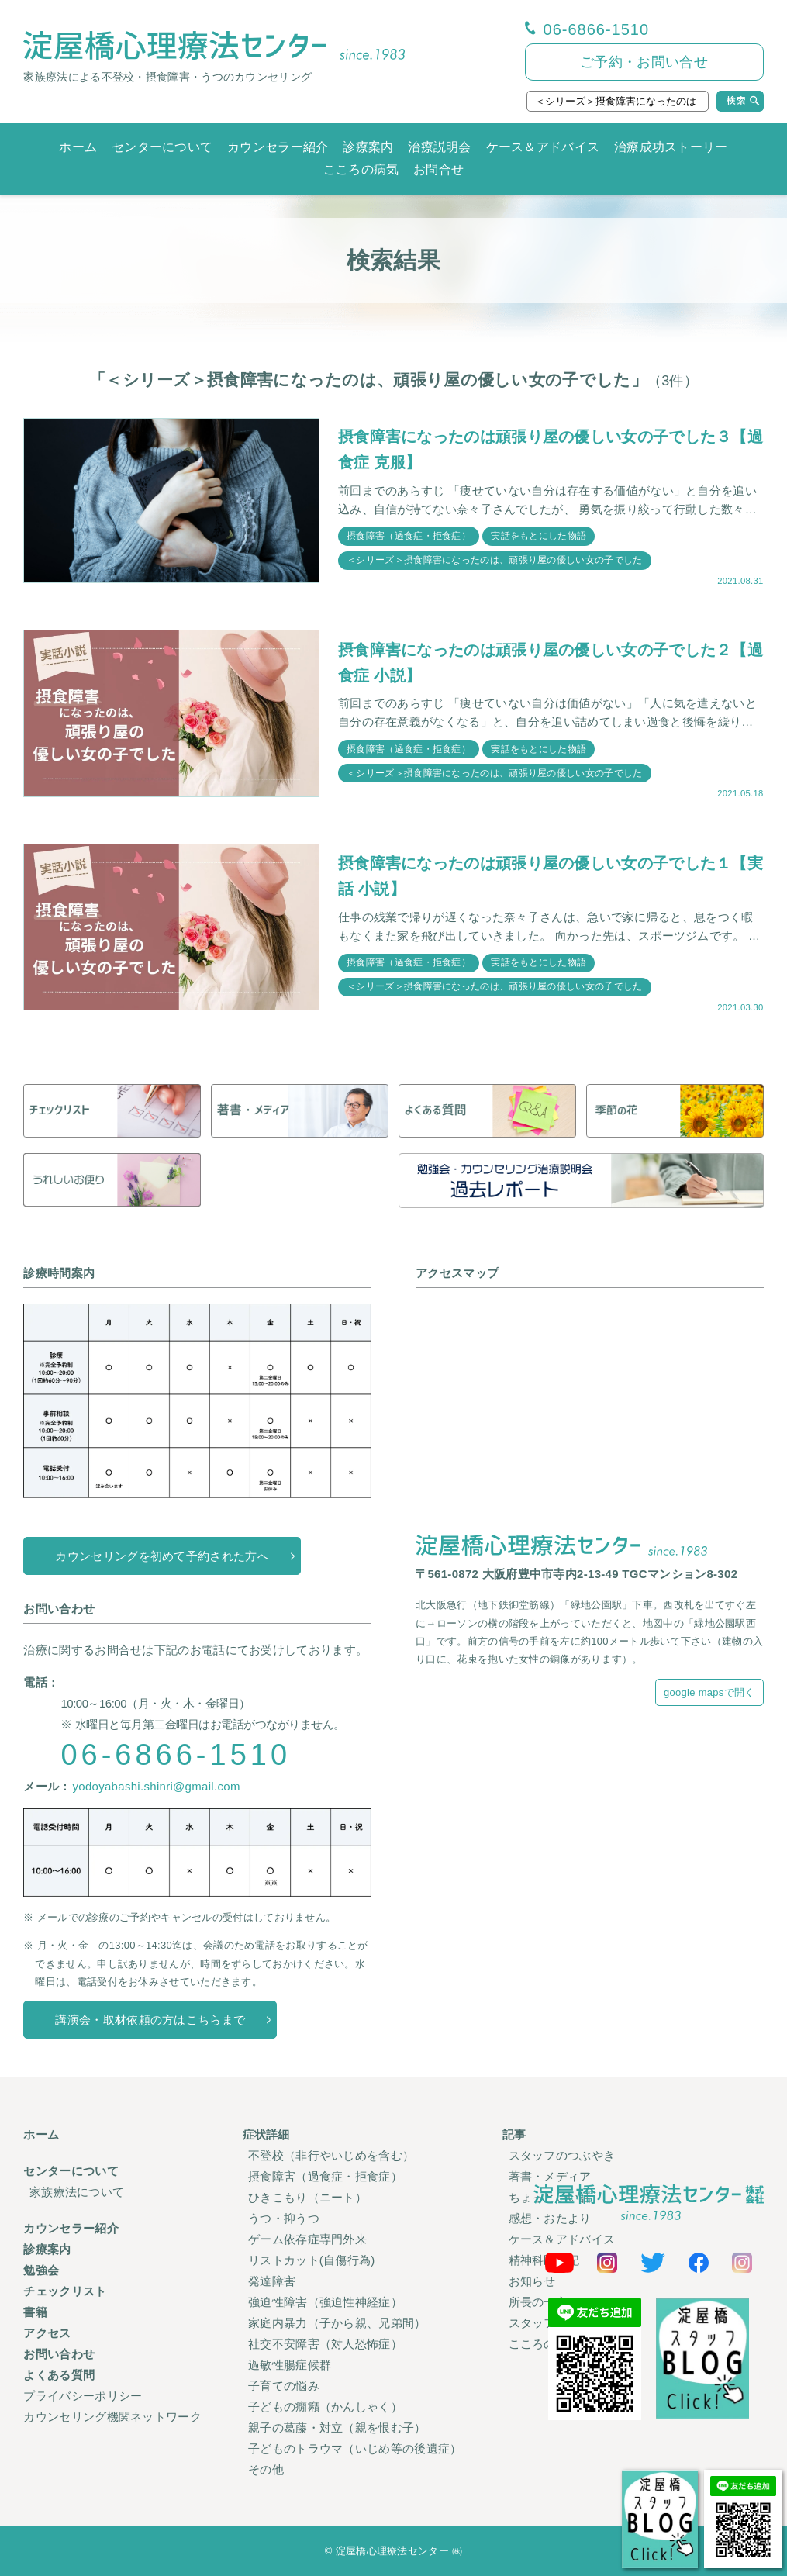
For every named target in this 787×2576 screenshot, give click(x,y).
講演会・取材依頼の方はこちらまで (150, 2019)
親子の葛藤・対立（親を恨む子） (337, 2427)
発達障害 (271, 2281)
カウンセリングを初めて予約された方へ (161, 1556)
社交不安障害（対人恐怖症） (325, 2343)
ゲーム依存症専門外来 (307, 2239)
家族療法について (76, 2191)
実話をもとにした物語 (538, 535)
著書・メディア (550, 2176)
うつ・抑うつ (283, 2218)
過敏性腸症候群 (289, 2364)
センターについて (162, 147)
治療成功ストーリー (671, 147)
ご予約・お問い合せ (644, 62)
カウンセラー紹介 (277, 147)
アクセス (47, 2332)
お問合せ (438, 169)
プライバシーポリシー (82, 2395)
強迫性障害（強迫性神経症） (325, 2301)
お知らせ (532, 2281)
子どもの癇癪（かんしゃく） (325, 2406)
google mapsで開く (709, 1692)
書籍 (35, 2312)
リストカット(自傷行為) (311, 2260)
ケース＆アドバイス (543, 147)
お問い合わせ (59, 2353)
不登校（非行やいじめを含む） (331, 2155)
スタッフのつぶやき (562, 2155)
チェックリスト (64, 2291)
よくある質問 (59, 2374)
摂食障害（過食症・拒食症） (409, 535)
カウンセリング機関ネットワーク (112, 2416)
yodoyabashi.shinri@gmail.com (156, 1786)
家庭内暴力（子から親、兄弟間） (337, 2322)
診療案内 (368, 147)
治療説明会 (439, 147)
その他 (266, 2469)
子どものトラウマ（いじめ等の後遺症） (354, 2448)
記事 (514, 2134)
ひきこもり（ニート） (307, 2197)
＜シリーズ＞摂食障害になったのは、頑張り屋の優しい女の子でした (494, 559)
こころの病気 (361, 169)
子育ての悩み (283, 2385)
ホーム (78, 147)
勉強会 (41, 2270)
